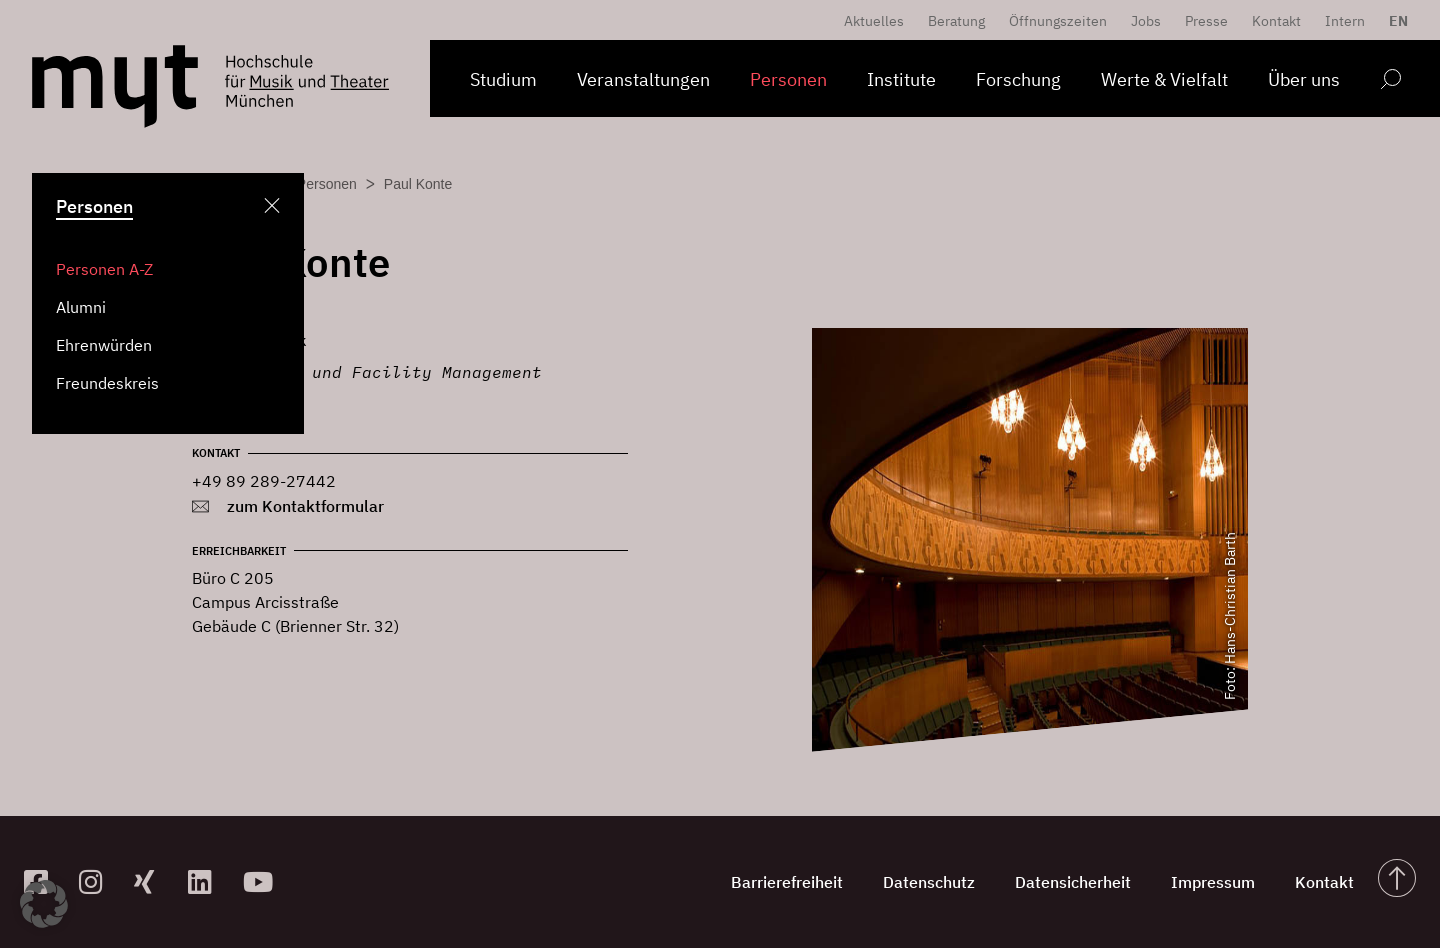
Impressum (1213, 882)
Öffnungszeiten (1058, 21)
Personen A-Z (104, 269)
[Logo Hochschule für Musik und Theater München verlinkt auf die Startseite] (115, 86)
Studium (503, 79)
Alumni (81, 307)
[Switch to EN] (1393, 21)
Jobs (1146, 21)
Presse (1206, 21)
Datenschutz (929, 882)
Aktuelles (874, 21)
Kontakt (1276, 21)
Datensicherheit (1073, 882)
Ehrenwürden (104, 345)
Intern (1345, 21)
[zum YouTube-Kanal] (262, 881)
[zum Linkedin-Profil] (207, 881)
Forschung (1018, 79)
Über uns (1304, 79)
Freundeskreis (107, 383)
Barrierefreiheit (787, 882)
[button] (44, 904)
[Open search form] (1390, 82)
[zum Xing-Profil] (153, 881)
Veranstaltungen (643, 79)
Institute (901, 79)
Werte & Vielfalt (1164, 79)
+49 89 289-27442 (264, 481)
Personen (788, 79)
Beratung (956, 21)
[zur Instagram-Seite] (98, 881)
